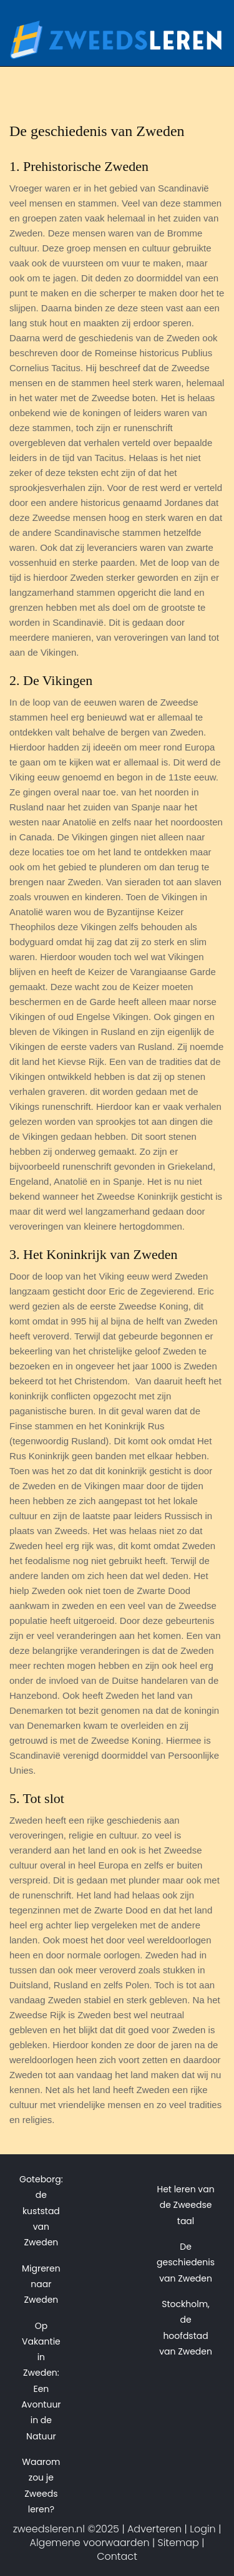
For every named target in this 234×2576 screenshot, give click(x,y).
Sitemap (178, 2542)
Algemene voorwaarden (90, 2542)
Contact (117, 2556)
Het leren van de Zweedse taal (185, 2205)
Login (203, 2529)
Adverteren (154, 2529)
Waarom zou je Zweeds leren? (41, 2485)
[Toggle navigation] (206, 49)
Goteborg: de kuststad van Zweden (41, 2210)
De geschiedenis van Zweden (186, 2262)
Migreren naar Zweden (41, 2284)
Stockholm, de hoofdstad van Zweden (185, 2328)
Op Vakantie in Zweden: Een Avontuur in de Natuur (41, 2381)
